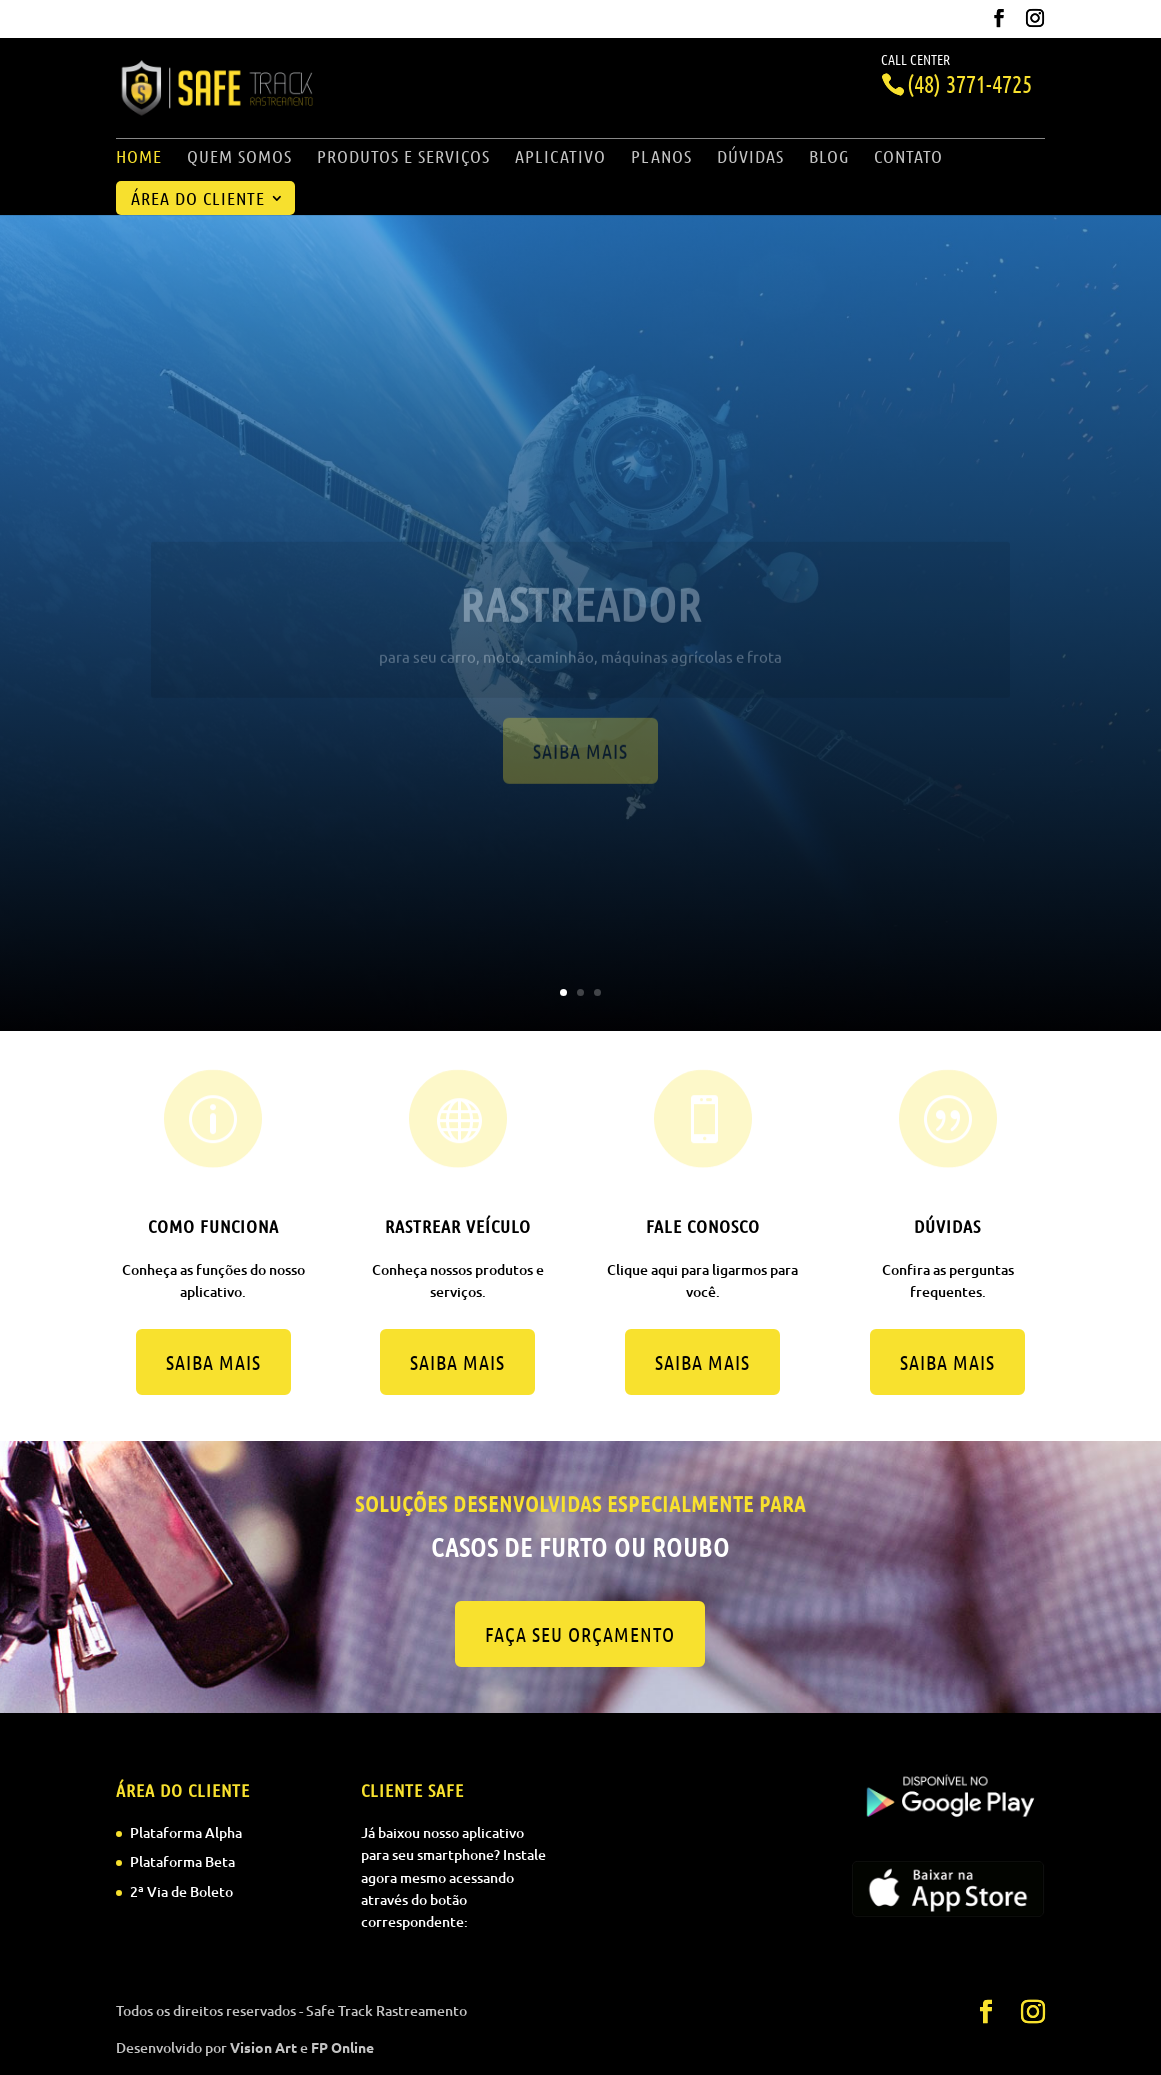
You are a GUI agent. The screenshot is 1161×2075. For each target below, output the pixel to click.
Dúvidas (750, 158)
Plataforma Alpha (186, 1832)
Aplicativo (560, 158)
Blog (829, 158)
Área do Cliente (198, 200)
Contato (908, 158)
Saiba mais (580, 766)
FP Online (342, 2047)
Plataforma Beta (182, 1861)
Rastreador (581, 618)
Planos (661, 158)
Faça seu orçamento (580, 1634)
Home (139, 158)
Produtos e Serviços (403, 158)
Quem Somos (239, 158)
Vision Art (263, 2047)
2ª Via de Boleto (181, 1891)
